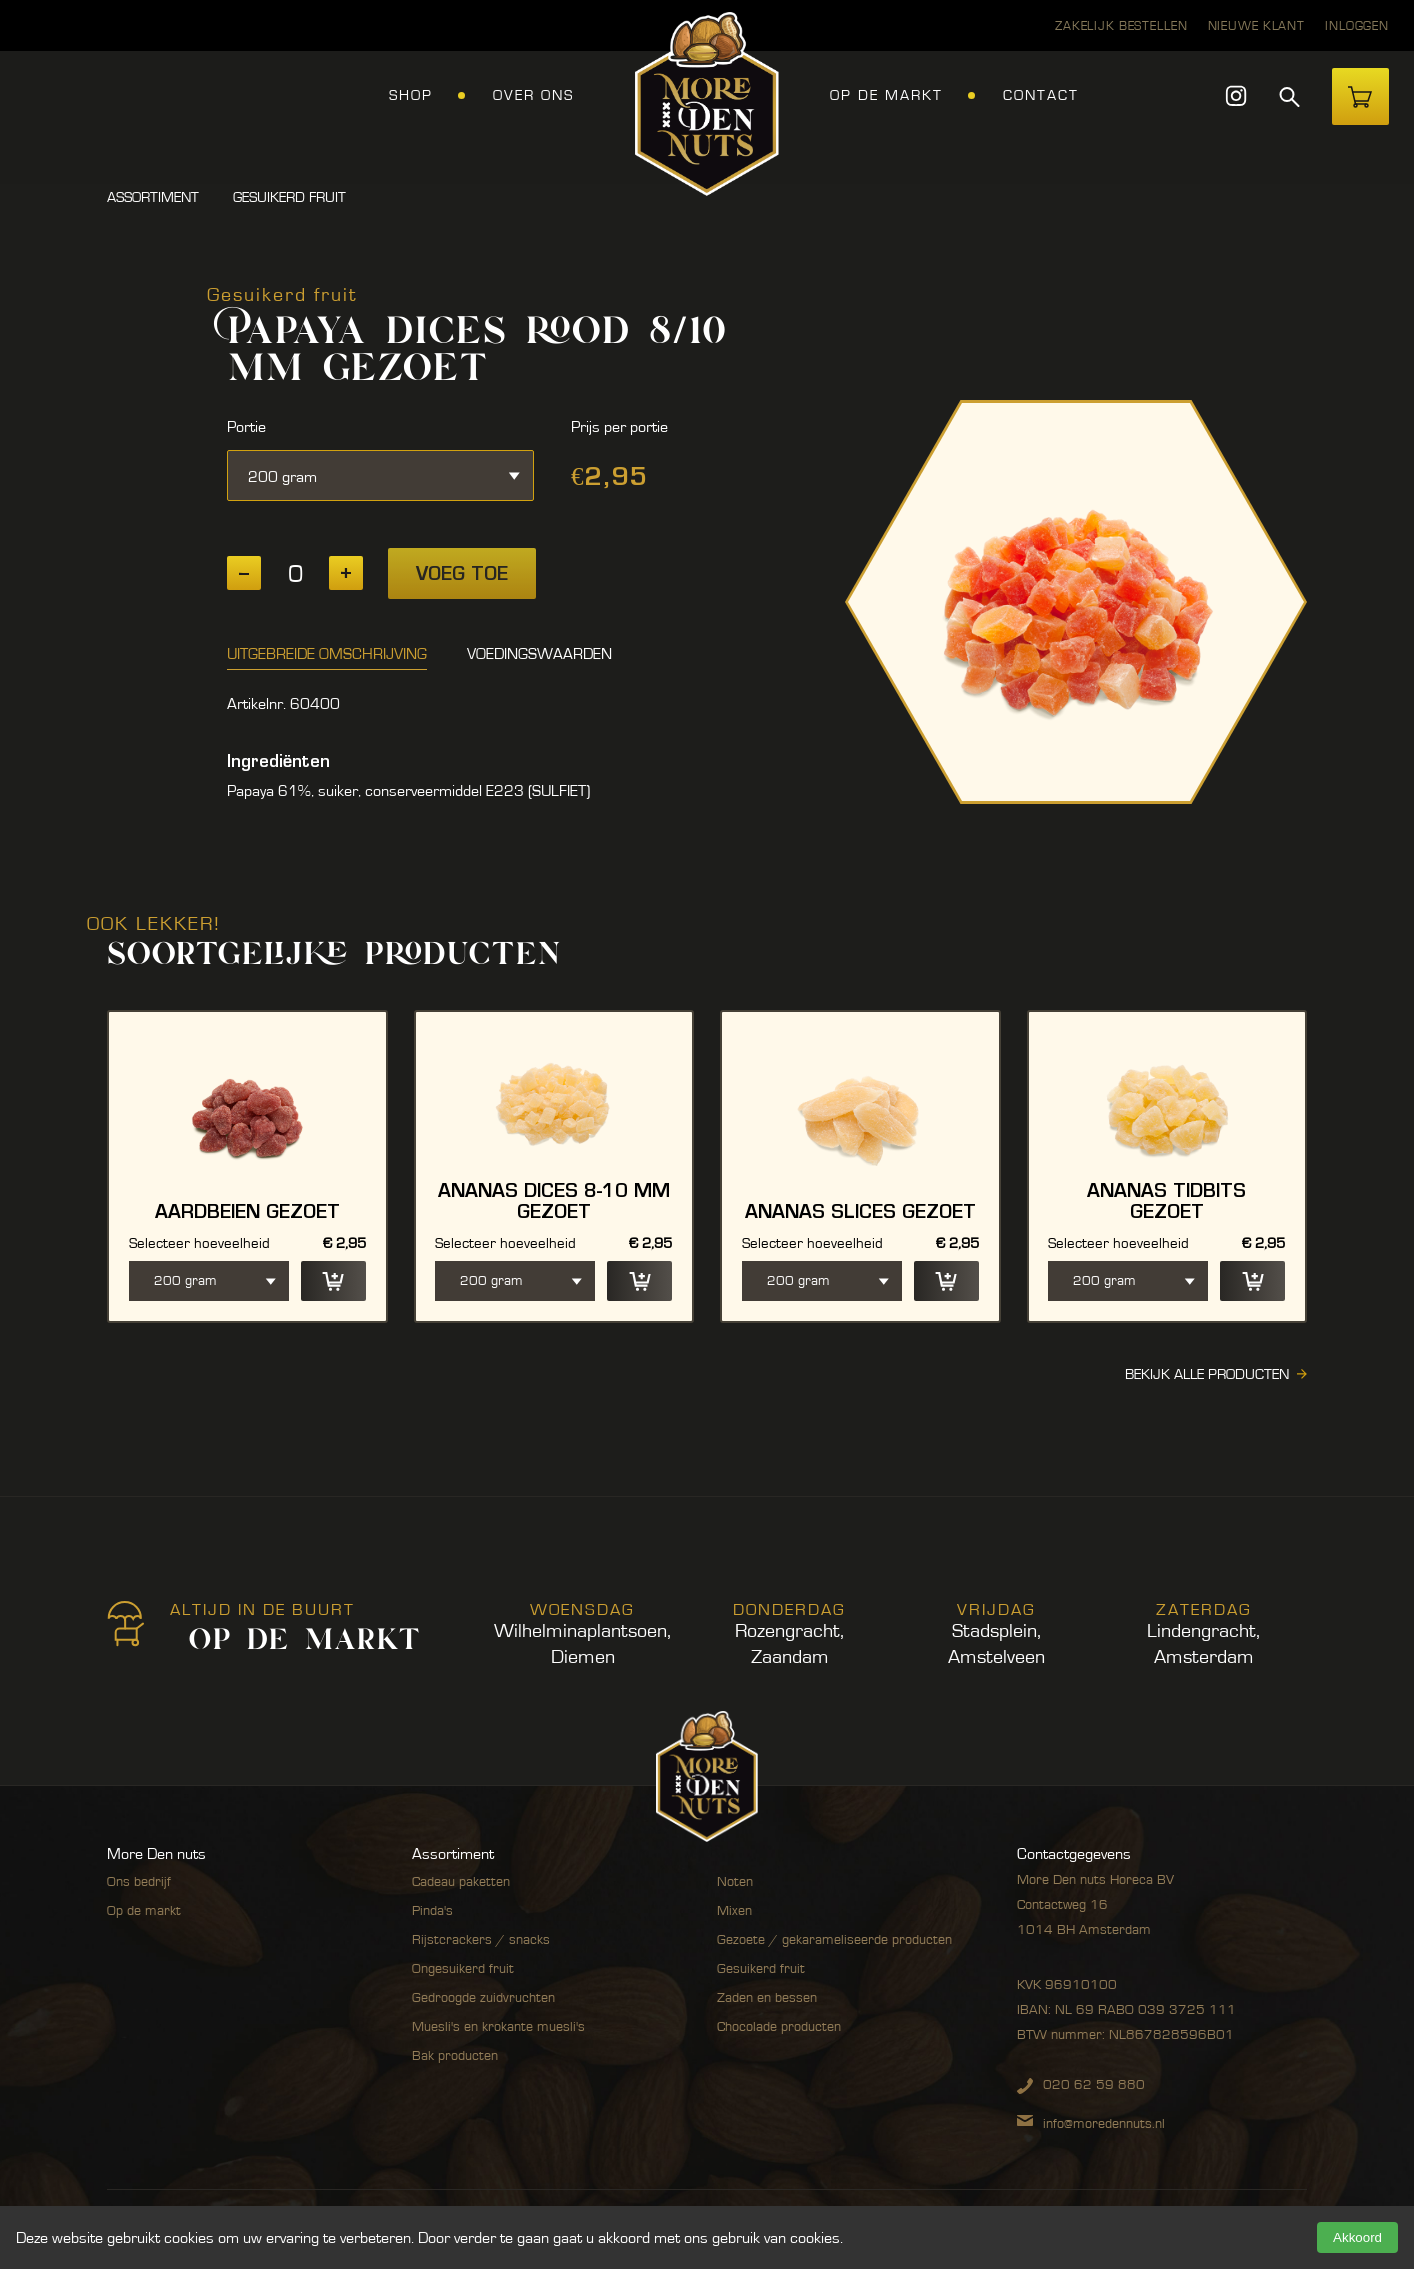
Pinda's (432, 1911)
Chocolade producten (779, 2027)
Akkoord (1357, 2237)
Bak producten (455, 2056)
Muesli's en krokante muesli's (498, 2027)
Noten (735, 1882)
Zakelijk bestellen (1121, 26)
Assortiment (153, 197)
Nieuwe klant (1256, 26)
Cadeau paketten (461, 1882)
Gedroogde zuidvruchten (483, 1998)
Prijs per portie (619, 427)
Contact (1041, 96)
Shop (411, 96)
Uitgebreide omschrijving (327, 654)
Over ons (533, 96)
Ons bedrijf (139, 1882)
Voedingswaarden (539, 654)
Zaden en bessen (767, 1998)
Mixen (734, 1911)
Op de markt (886, 96)
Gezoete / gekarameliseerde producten (834, 1940)
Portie (246, 427)
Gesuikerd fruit (289, 197)
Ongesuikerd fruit (463, 1969)
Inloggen (1357, 26)
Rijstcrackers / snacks (481, 1940)
